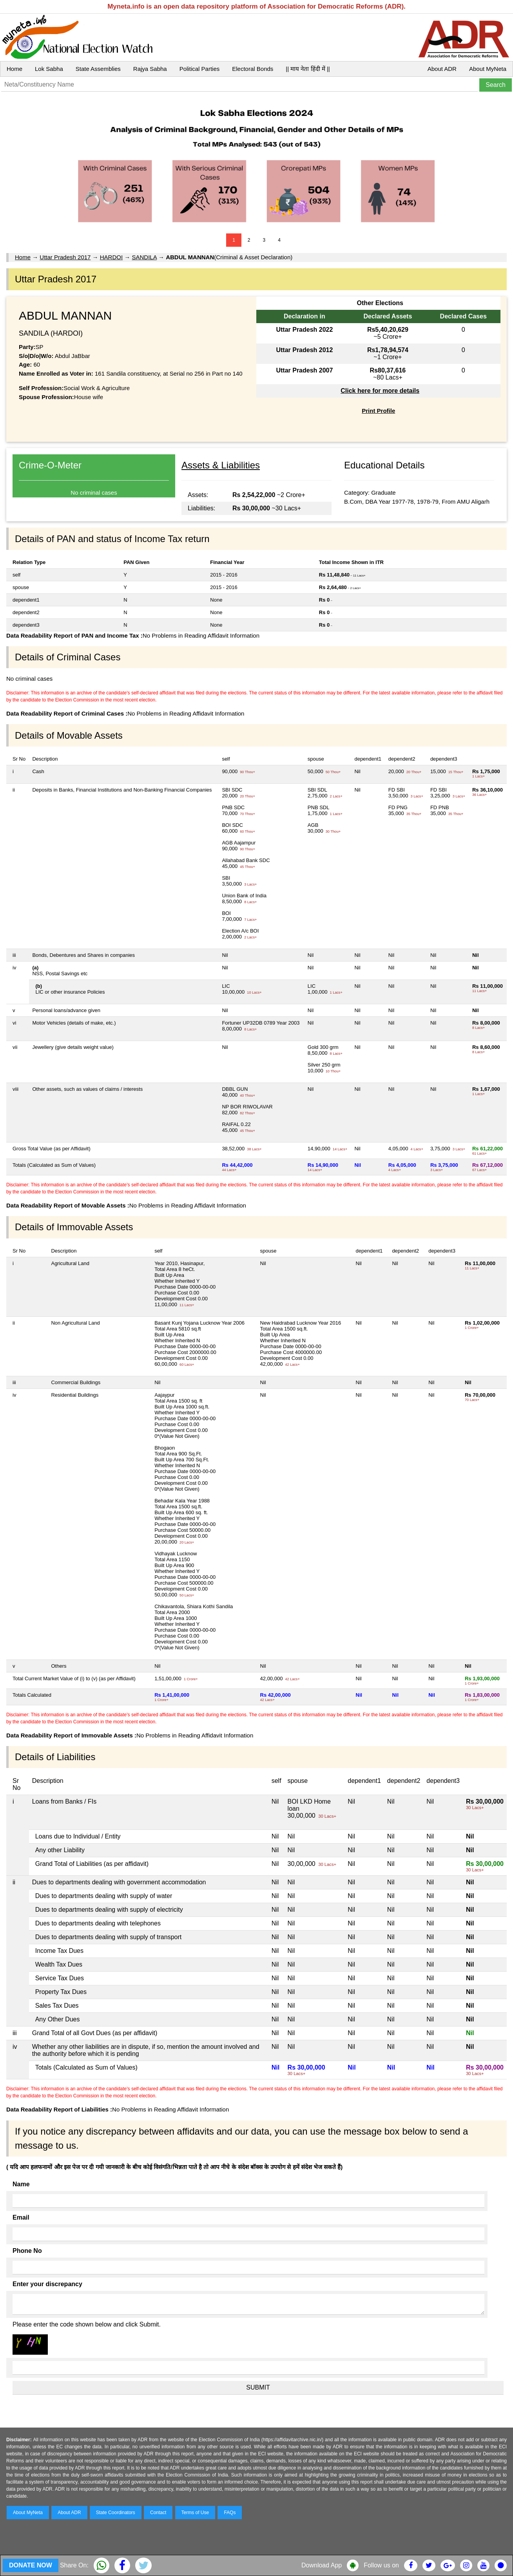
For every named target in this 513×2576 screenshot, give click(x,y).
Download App (321, 2565)
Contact (158, 2512)
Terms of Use (195, 2512)
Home (14, 68)
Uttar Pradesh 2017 (65, 257)
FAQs (230, 2512)
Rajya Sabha (150, 68)
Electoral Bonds (252, 68)
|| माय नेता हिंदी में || (308, 68)
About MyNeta (487, 68)
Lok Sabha (49, 68)
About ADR (442, 68)
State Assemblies (98, 68)
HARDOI (111, 257)
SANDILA (144, 257)
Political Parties (199, 68)
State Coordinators (115, 2512)
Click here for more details (380, 390)
